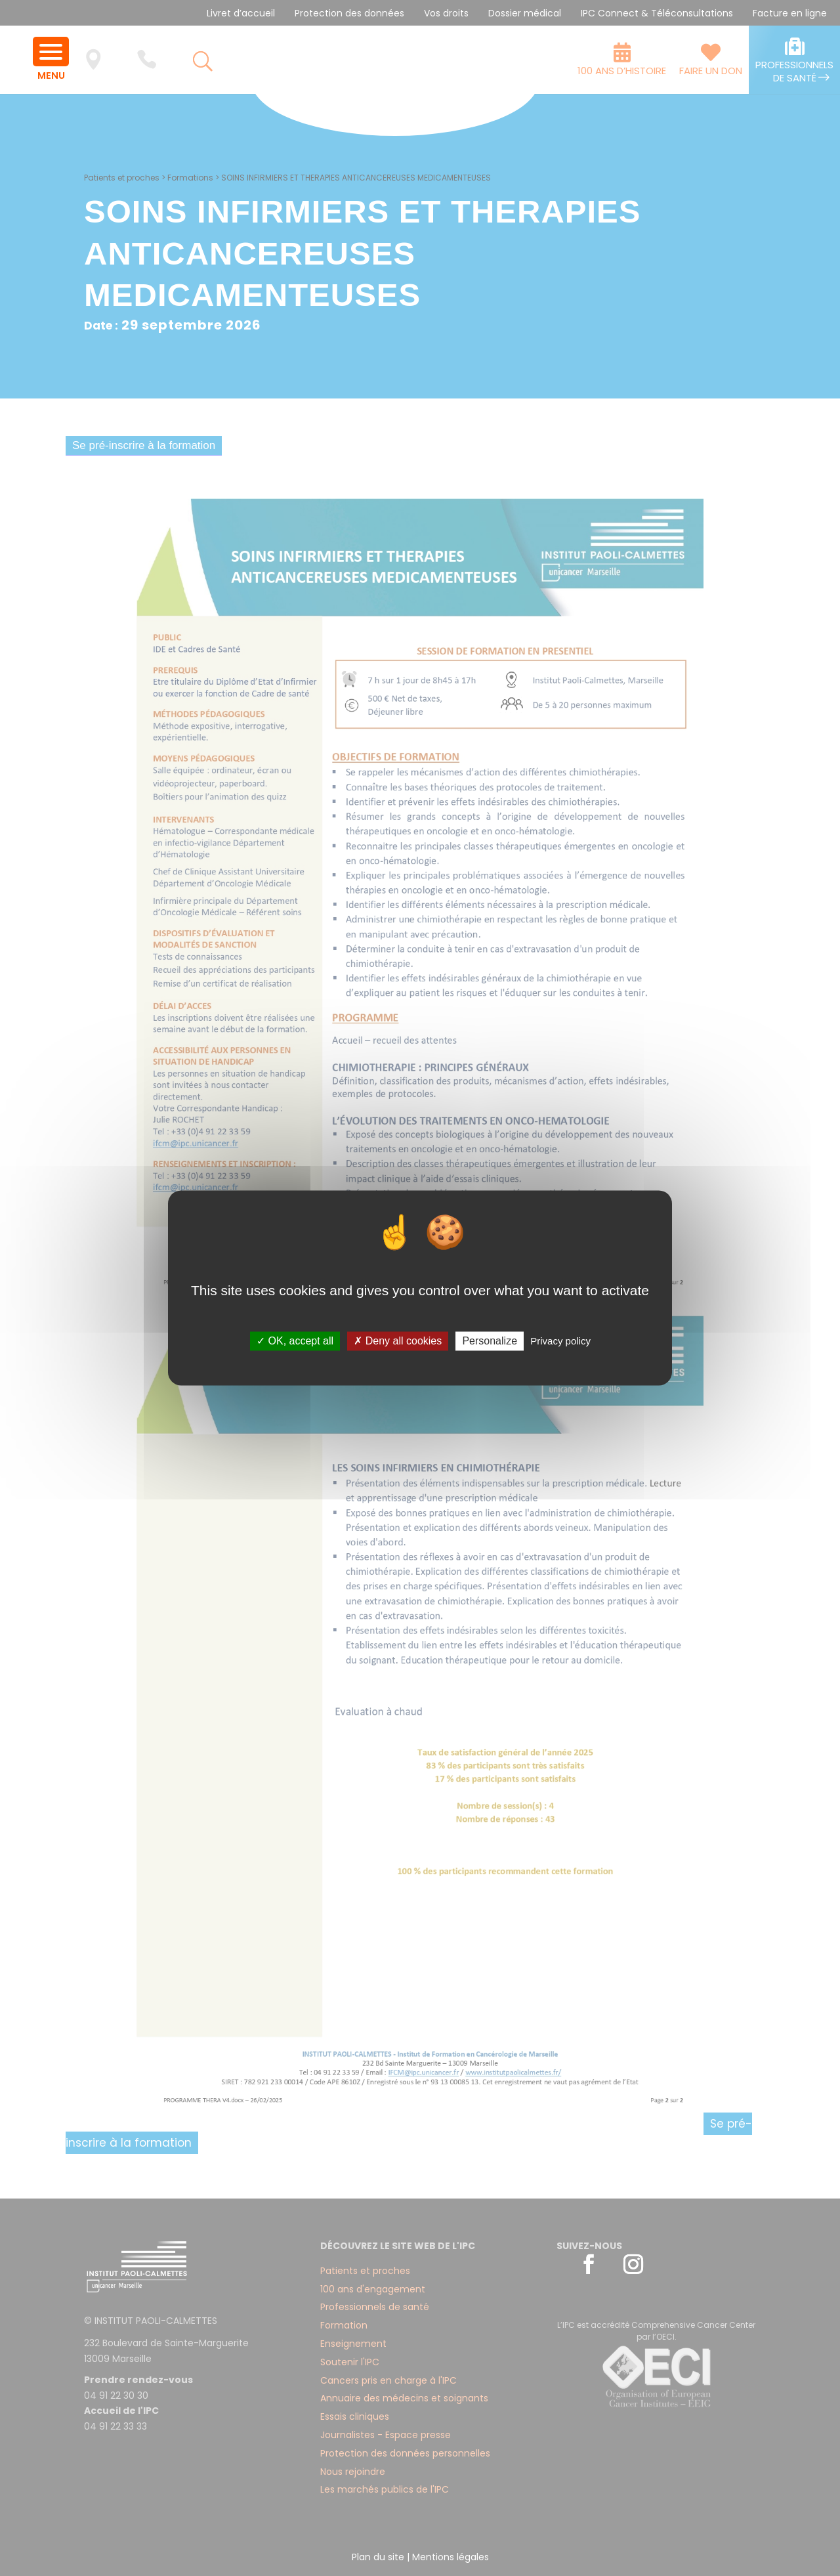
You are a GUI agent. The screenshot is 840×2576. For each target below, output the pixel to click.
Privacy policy (560, 1340)
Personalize (489, 1340)
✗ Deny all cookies (398, 1340)
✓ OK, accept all (295, 1340)
